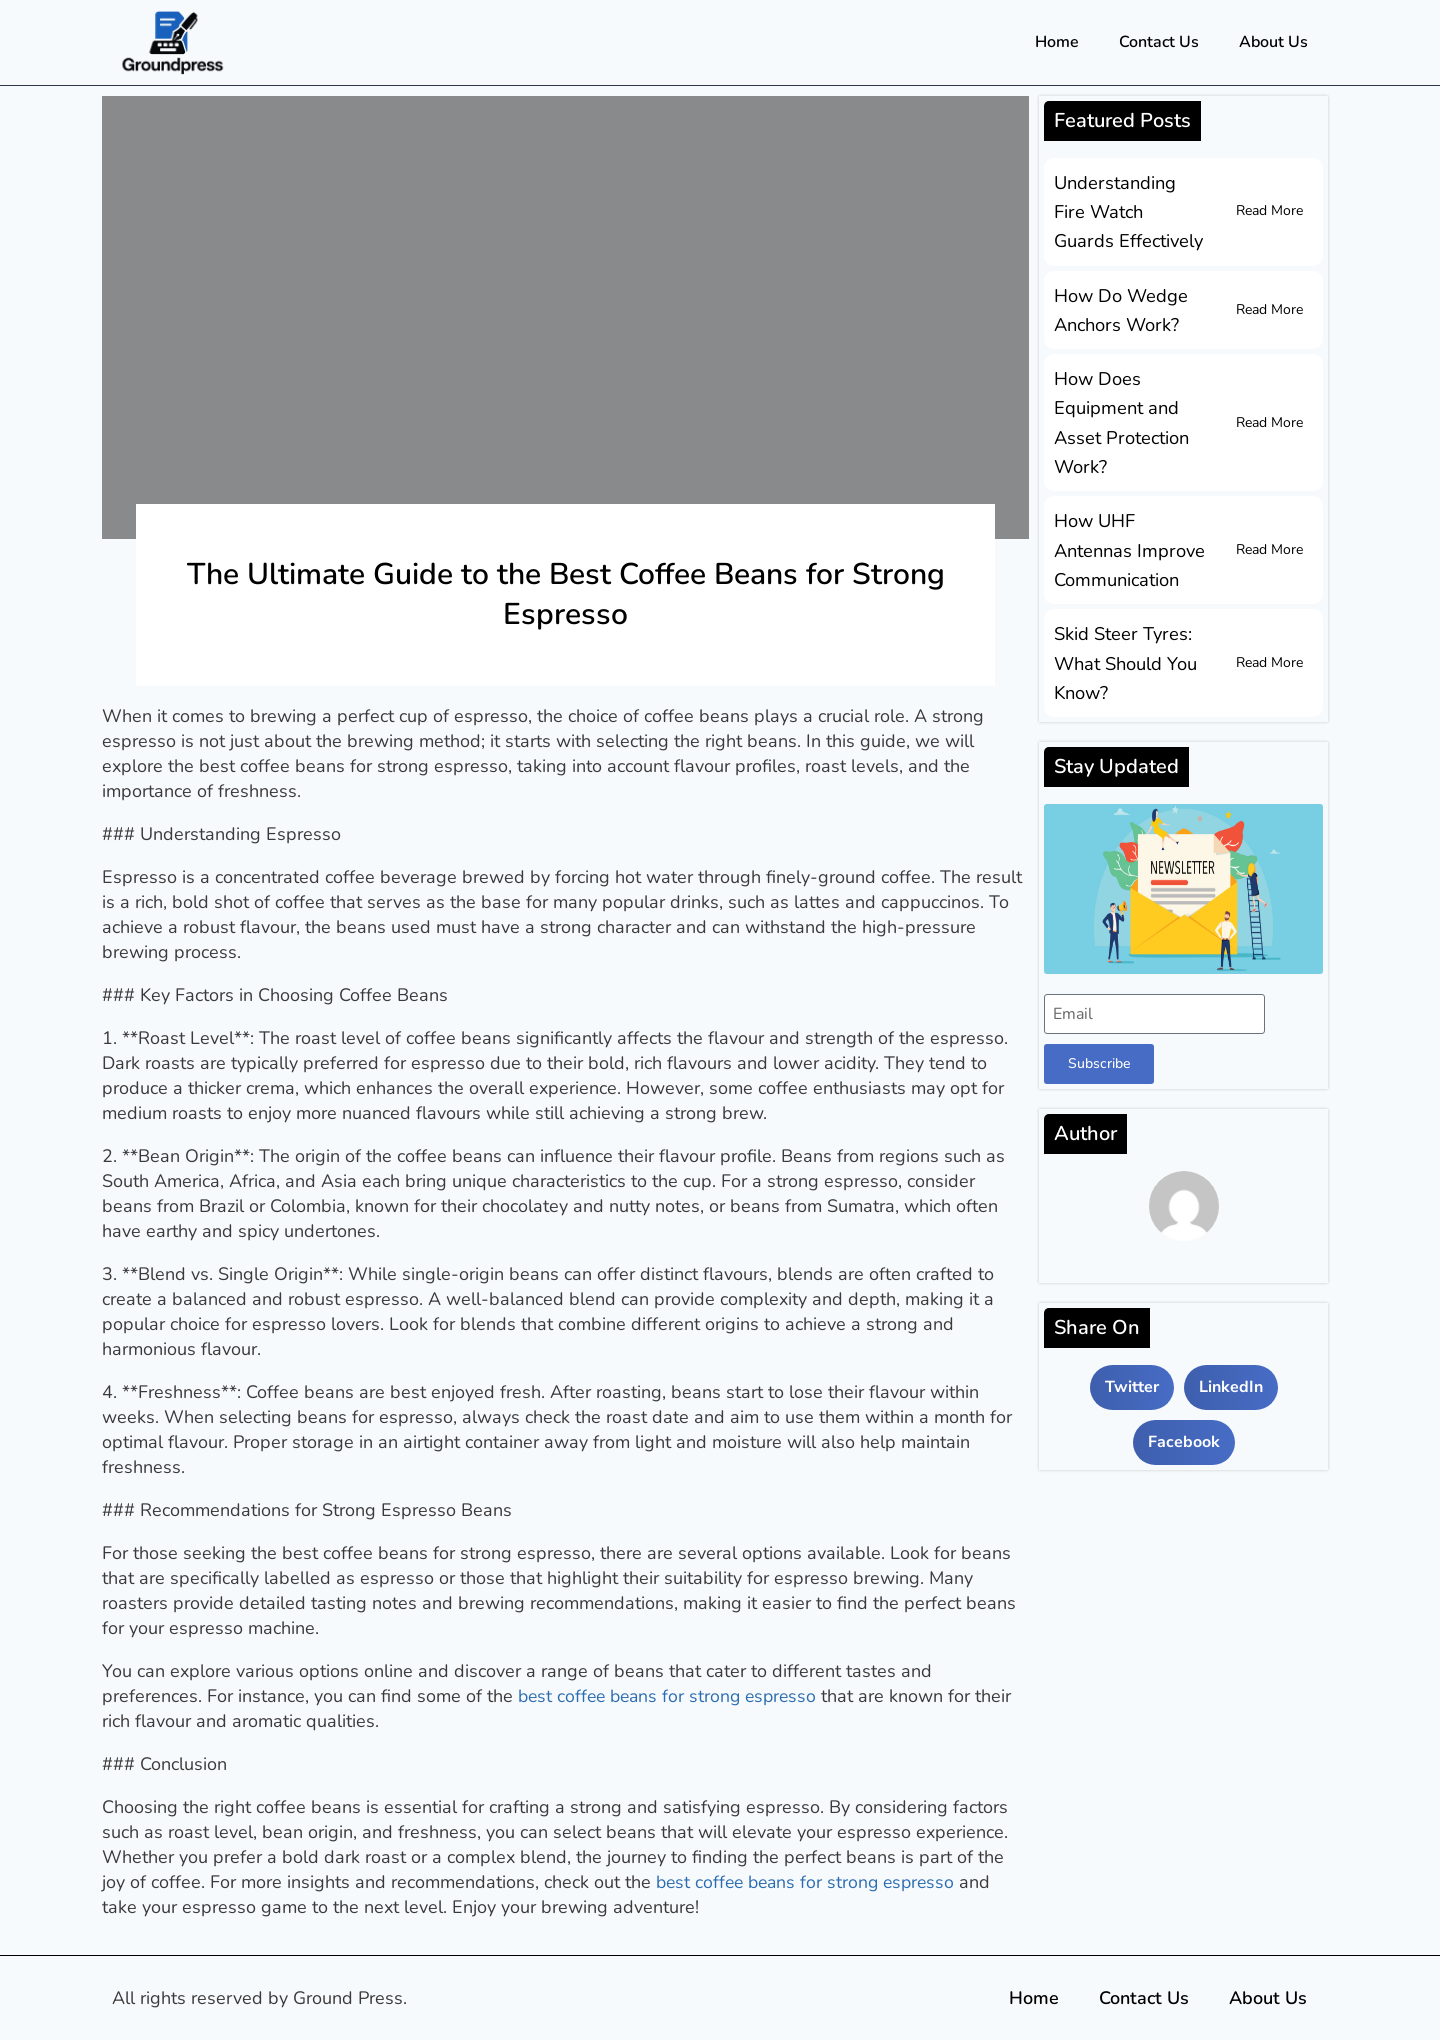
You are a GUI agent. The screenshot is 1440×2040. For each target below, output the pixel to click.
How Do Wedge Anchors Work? (1120, 307)
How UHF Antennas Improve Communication (1128, 545)
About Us (1273, 42)
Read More (1269, 210)
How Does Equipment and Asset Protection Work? (1120, 419)
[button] (1132, 1379)
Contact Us (1159, 42)
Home (1057, 42)
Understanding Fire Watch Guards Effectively (1130, 211)
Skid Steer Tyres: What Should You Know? (1125, 656)
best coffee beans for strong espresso (672, 1696)
